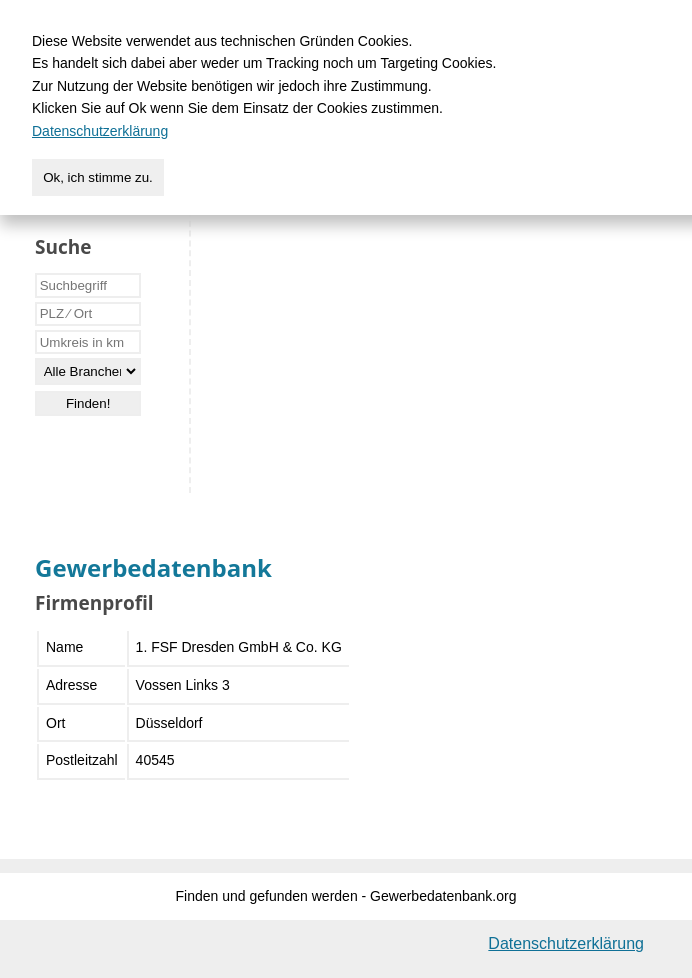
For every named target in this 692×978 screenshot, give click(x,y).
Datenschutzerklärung (566, 943)
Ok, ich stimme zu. (98, 177)
